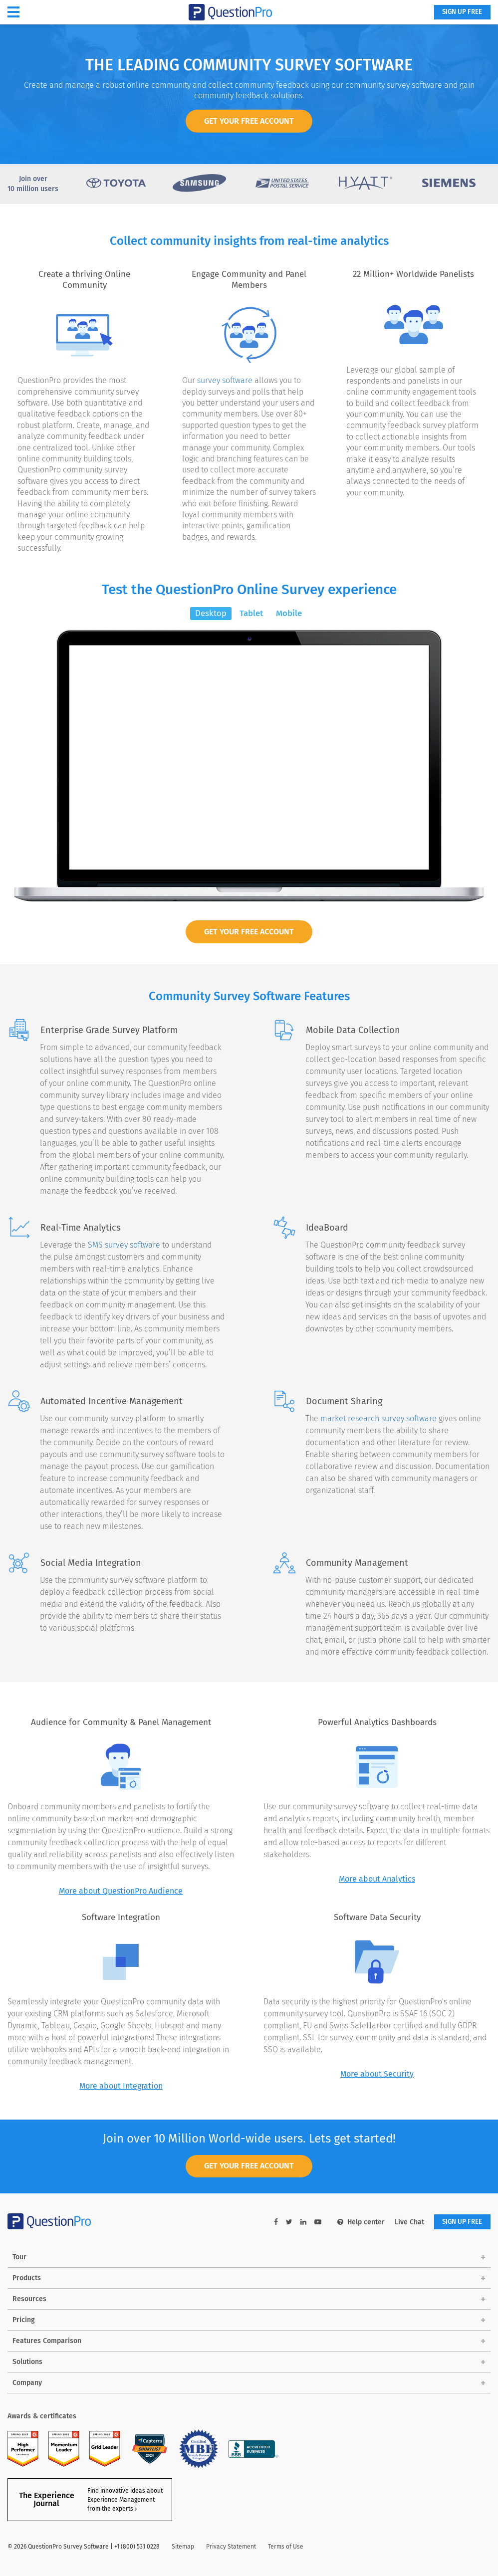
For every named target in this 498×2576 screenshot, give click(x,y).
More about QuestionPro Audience (121, 1891)
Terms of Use (285, 2548)
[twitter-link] (283, 2223)
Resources (29, 2300)
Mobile (289, 613)
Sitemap (183, 2548)
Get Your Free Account (249, 931)
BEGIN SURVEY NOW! (249, 842)
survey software (224, 380)
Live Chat (403, 2223)
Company (27, 2384)
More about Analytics (377, 1879)
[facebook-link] (270, 2223)
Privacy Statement (231, 2548)
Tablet (251, 613)
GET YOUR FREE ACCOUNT (249, 121)
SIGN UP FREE (459, 12)
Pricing (23, 2321)
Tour (19, 2258)
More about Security (377, 2074)
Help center (355, 2223)
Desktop (211, 613)
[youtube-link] (311, 2223)
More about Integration (121, 2086)
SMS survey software (124, 1245)
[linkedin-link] (297, 2223)
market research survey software (378, 1419)
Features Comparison (46, 2342)
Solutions (27, 2363)
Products (26, 2279)
